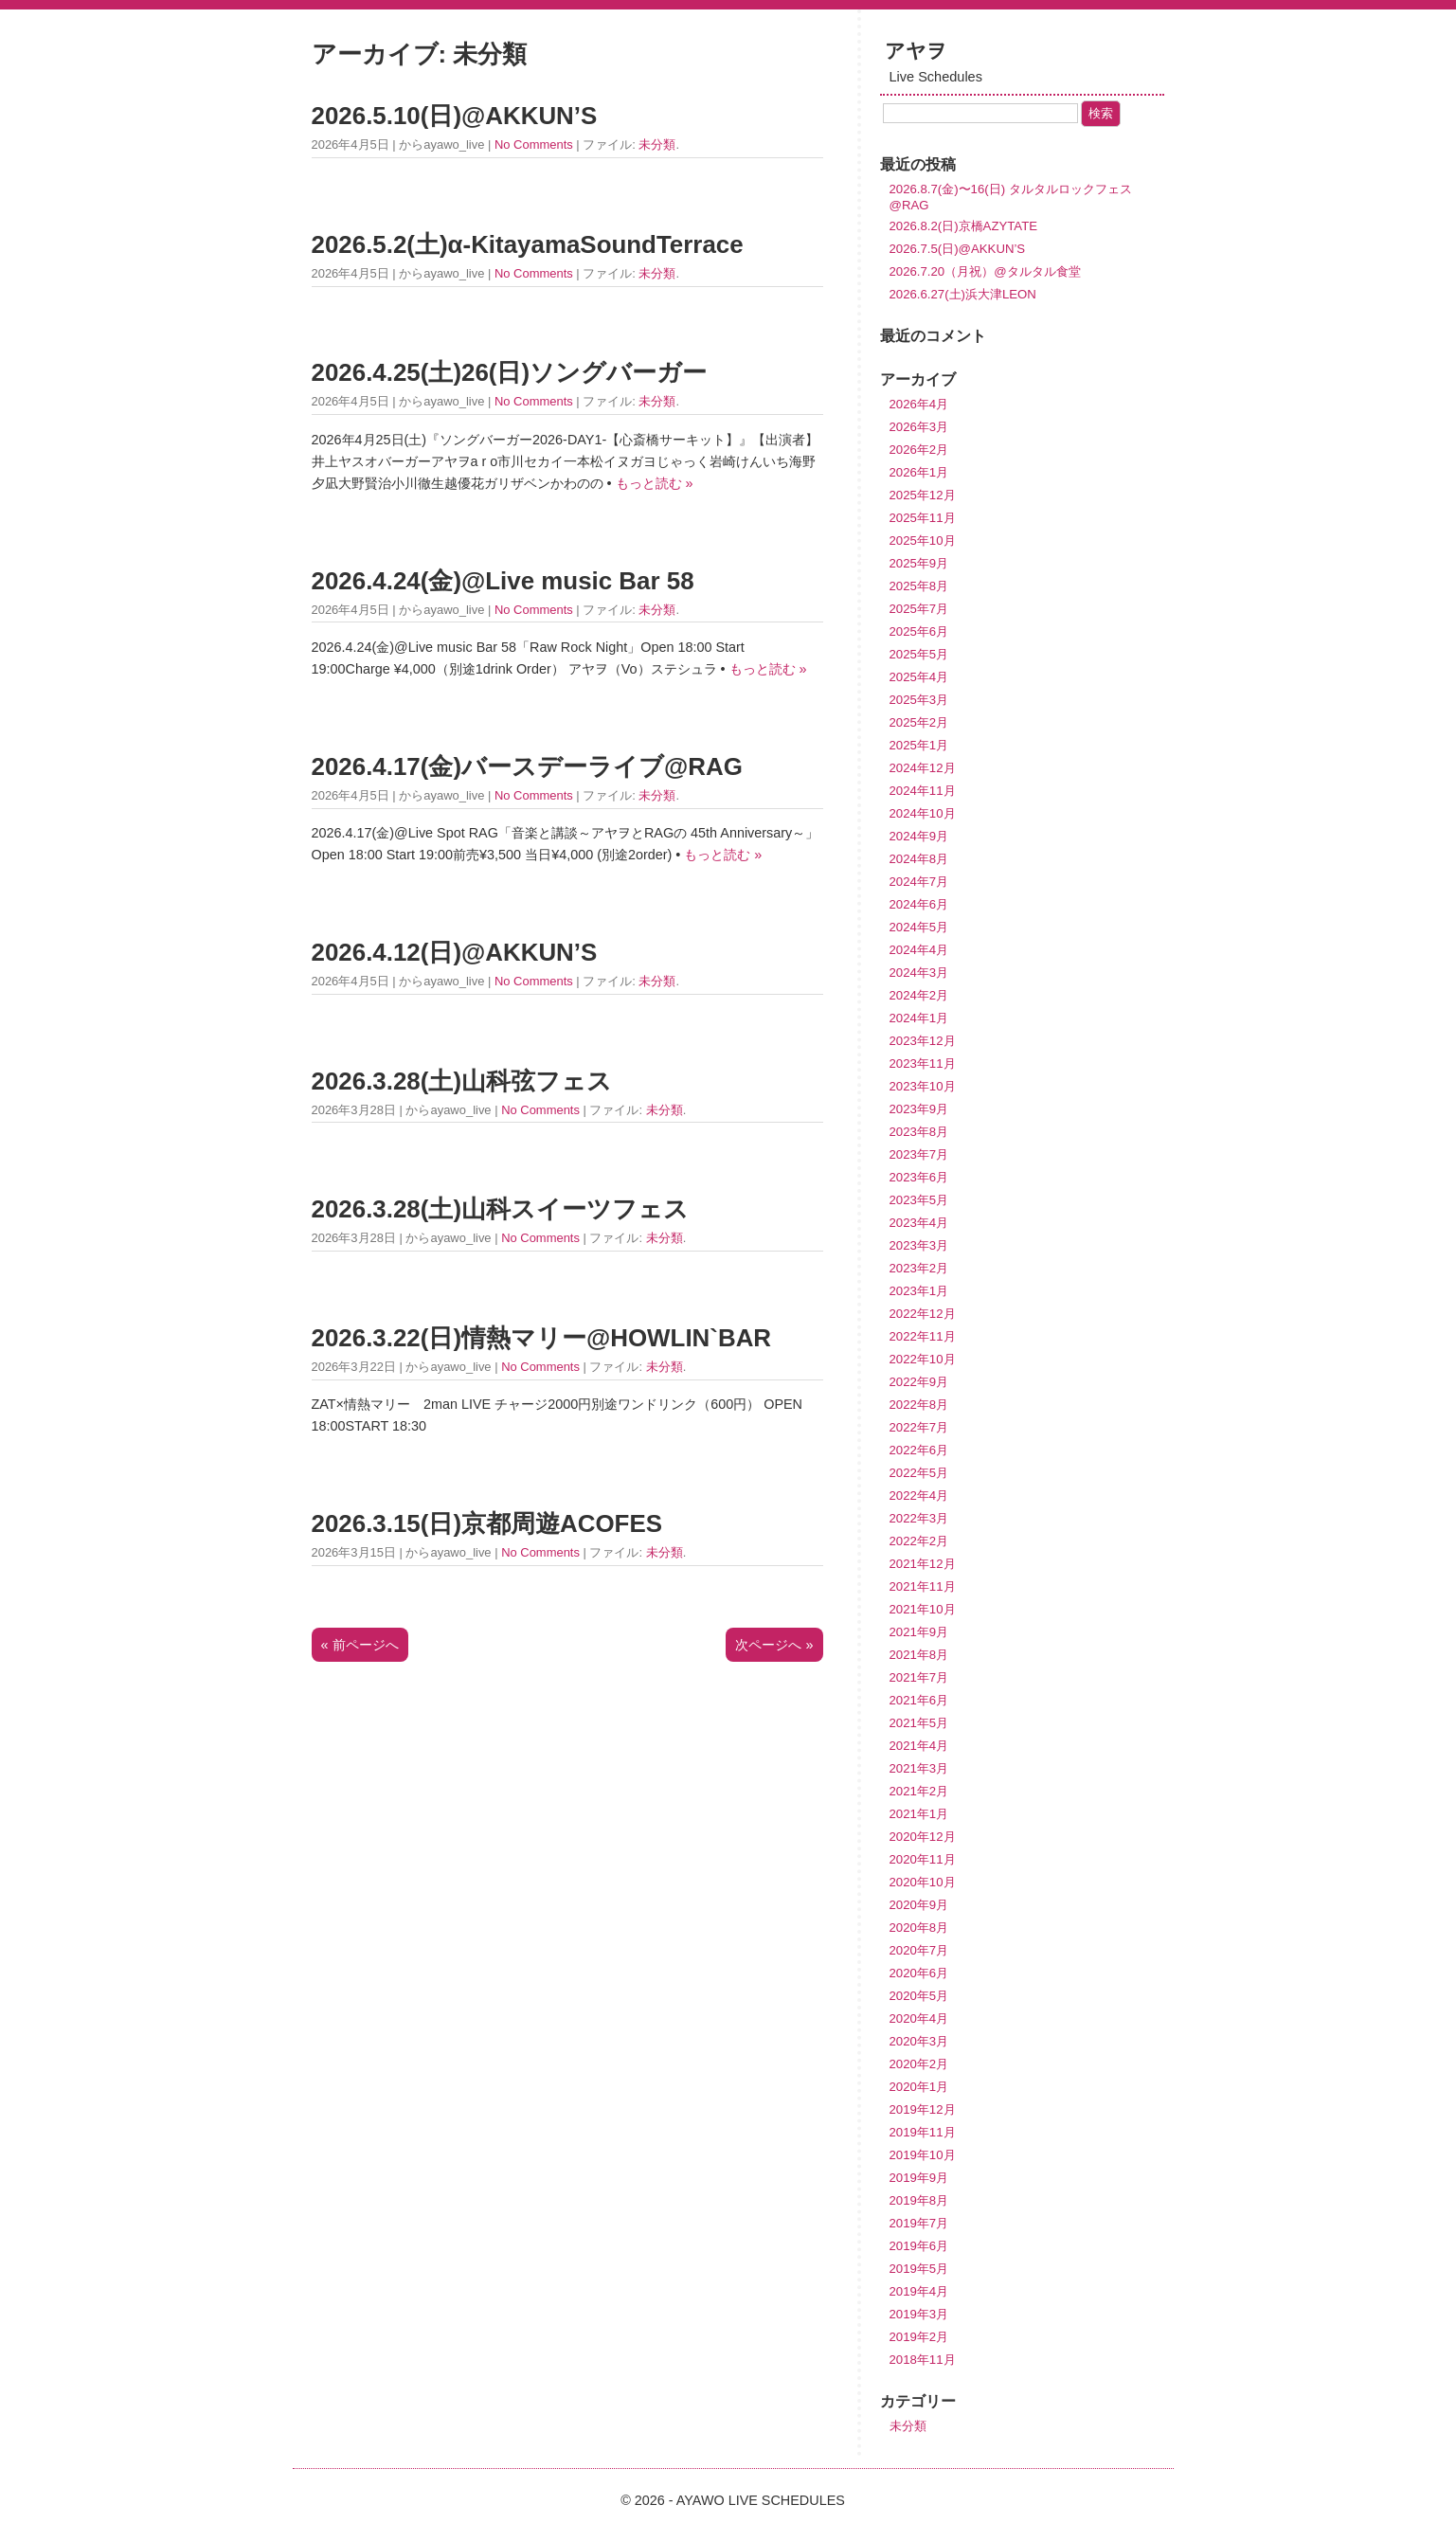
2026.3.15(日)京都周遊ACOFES (487, 1523)
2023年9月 (919, 1109)
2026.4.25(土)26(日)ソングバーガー (510, 372)
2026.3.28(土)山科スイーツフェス (501, 1209)
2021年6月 (919, 1700)
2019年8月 (919, 2200)
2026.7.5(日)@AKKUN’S (958, 249)
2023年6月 (919, 1177)
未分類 (656, 144)
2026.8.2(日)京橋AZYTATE (964, 226)
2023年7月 (919, 1154)
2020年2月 (919, 2064)
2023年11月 (923, 1063)
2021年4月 (919, 1746)
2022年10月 (923, 1359)
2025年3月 (919, 700)
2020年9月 (919, 1905)
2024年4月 (919, 950)
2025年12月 (923, 495)
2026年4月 (919, 404)
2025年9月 (919, 563)
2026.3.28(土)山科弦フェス (462, 1081)
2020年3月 (919, 2041)
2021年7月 (919, 1677)
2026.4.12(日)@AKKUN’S (455, 952)
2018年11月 (923, 2359)
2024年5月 (919, 927)
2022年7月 (919, 1427)
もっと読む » (654, 483)
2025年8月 (919, 586)
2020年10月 (923, 1882)
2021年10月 (923, 1609)
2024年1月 (919, 1018)
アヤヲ (916, 51)
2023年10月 (923, 1086)
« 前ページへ (360, 1644)
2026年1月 (919, 472)
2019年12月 (923, 2109)
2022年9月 (919, 1382)
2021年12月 (923, 1564)
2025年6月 (919, 631)
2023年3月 (919, 1245)
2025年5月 (919, 654)
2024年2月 (919, 995)
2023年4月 (919, 1223)
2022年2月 (919, 1541)
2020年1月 (919, 2087)
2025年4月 (919, 677)
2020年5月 (919, 1996)
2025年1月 (919, 745)
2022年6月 (919, 1450)
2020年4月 (919, 2018)
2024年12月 (923, 768)
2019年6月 (919, 2246)
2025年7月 (919, 609)
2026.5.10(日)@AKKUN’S (455, 115)
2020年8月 (919, 1927)
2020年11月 (923, 1859)
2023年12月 (923, 1041)
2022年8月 (919, 1404)
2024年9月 (919, 836)
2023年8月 (919, 1132)
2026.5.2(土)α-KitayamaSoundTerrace (528, 244)
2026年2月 (919, 449)
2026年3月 (919, 427)
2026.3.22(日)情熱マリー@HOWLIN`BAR (542, 1338)
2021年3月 (919, 1768)
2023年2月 (919, 1268)
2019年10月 (923, 2155)
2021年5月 (919, 1723)
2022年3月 (919, 1518)
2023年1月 (919, 1291)
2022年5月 (919, 1473)
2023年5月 (919, 1200)
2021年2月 (919, 1791)
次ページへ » (774, 1644)
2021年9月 (919, 1632)
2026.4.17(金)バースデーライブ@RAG (527, 766)
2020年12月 (923, 1836)
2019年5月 (919, 2269)
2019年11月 (923, 2132)
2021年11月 (923, 1586)
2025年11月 (923, 518)
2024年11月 (923, 791)
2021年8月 (919, 1655)
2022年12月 (923, 1314)
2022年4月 (919, 1495)
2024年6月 (919, 904)
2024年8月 (919, 859)
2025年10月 (923, 540)
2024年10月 (923, 813)
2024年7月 (919, 881)
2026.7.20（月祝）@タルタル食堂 (985, 271)
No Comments (533, 144)
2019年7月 (919, 2223)
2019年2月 (919, 2337)
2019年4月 (919, 2291)
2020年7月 (919, 1950)
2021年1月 (919, 1814)
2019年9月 (919, 2178)
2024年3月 (919, 972)
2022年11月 (923, 1336)
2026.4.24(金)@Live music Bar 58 (503, 581)
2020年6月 (919, 1973)
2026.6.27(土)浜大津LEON (963, 294)
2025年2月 (919, 722)
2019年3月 (919, 2314)
